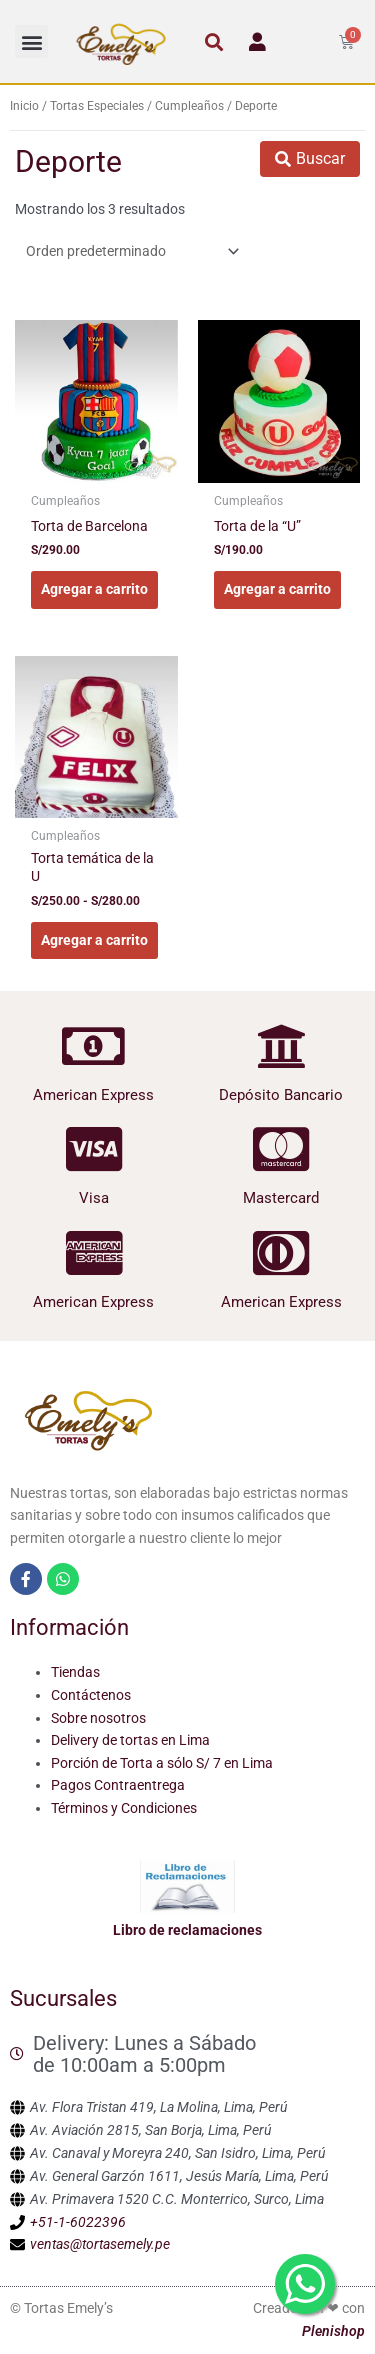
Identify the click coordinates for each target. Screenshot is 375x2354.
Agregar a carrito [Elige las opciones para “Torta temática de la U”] (94, 940)
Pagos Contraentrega (118, 1785)
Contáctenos (91, 1695)
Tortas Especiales (97, 106)
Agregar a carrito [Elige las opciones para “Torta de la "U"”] (277, 589)
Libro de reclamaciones (187, 1930)
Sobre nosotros (98, 1718)
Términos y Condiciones (124, 1808)
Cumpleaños (189, 106)
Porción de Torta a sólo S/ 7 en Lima (162, 1763)
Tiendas (75, 1672)
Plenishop (333, 2331)
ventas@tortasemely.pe (100, 2244)
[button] (31, 41)
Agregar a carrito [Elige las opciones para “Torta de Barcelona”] (94, 589)
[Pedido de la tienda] (129, 251)
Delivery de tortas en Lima (130, 1740)
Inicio (24, 106)
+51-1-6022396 (78, 2222)
